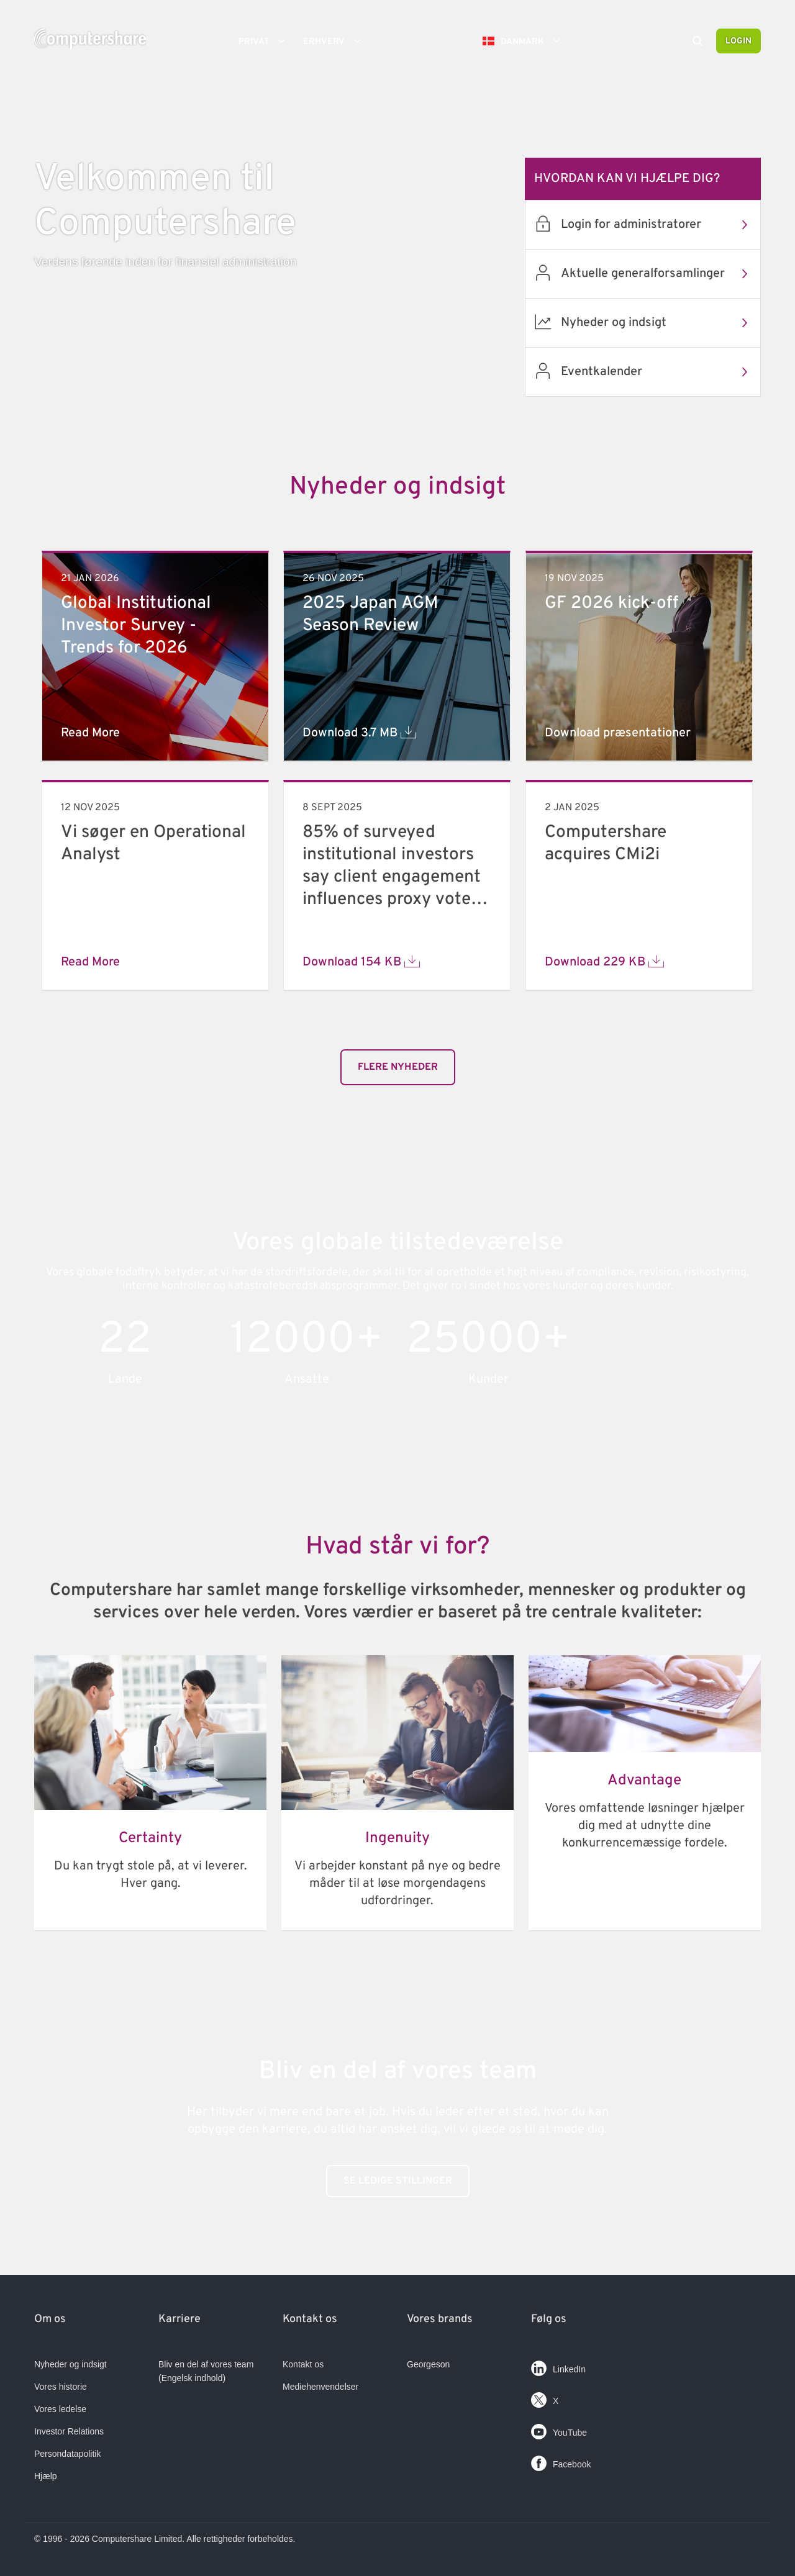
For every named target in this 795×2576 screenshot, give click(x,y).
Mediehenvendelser (320, 2387)
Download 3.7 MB (359, 733)
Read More (90, 733)
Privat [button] (266, 41)
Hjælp (45, 2476)
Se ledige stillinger (397, 2181)
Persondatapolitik (67, 2454)
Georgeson (428, 2364)
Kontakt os (303, 2364)
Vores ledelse (60, 2409)
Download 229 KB (604, 962)
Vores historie (60, 2387)
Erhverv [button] (336, 41)
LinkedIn (558, 2365)
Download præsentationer (618, 733)
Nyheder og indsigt (660, 322)
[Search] (697, 42)
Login (738, 41)
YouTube (559, 2429)
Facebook (561, 2460)
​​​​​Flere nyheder (398, 1067)
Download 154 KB (361, 962)
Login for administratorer (660, 224)
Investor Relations (69, 2431)
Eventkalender (660, 371)
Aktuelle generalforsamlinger (660, 273)
